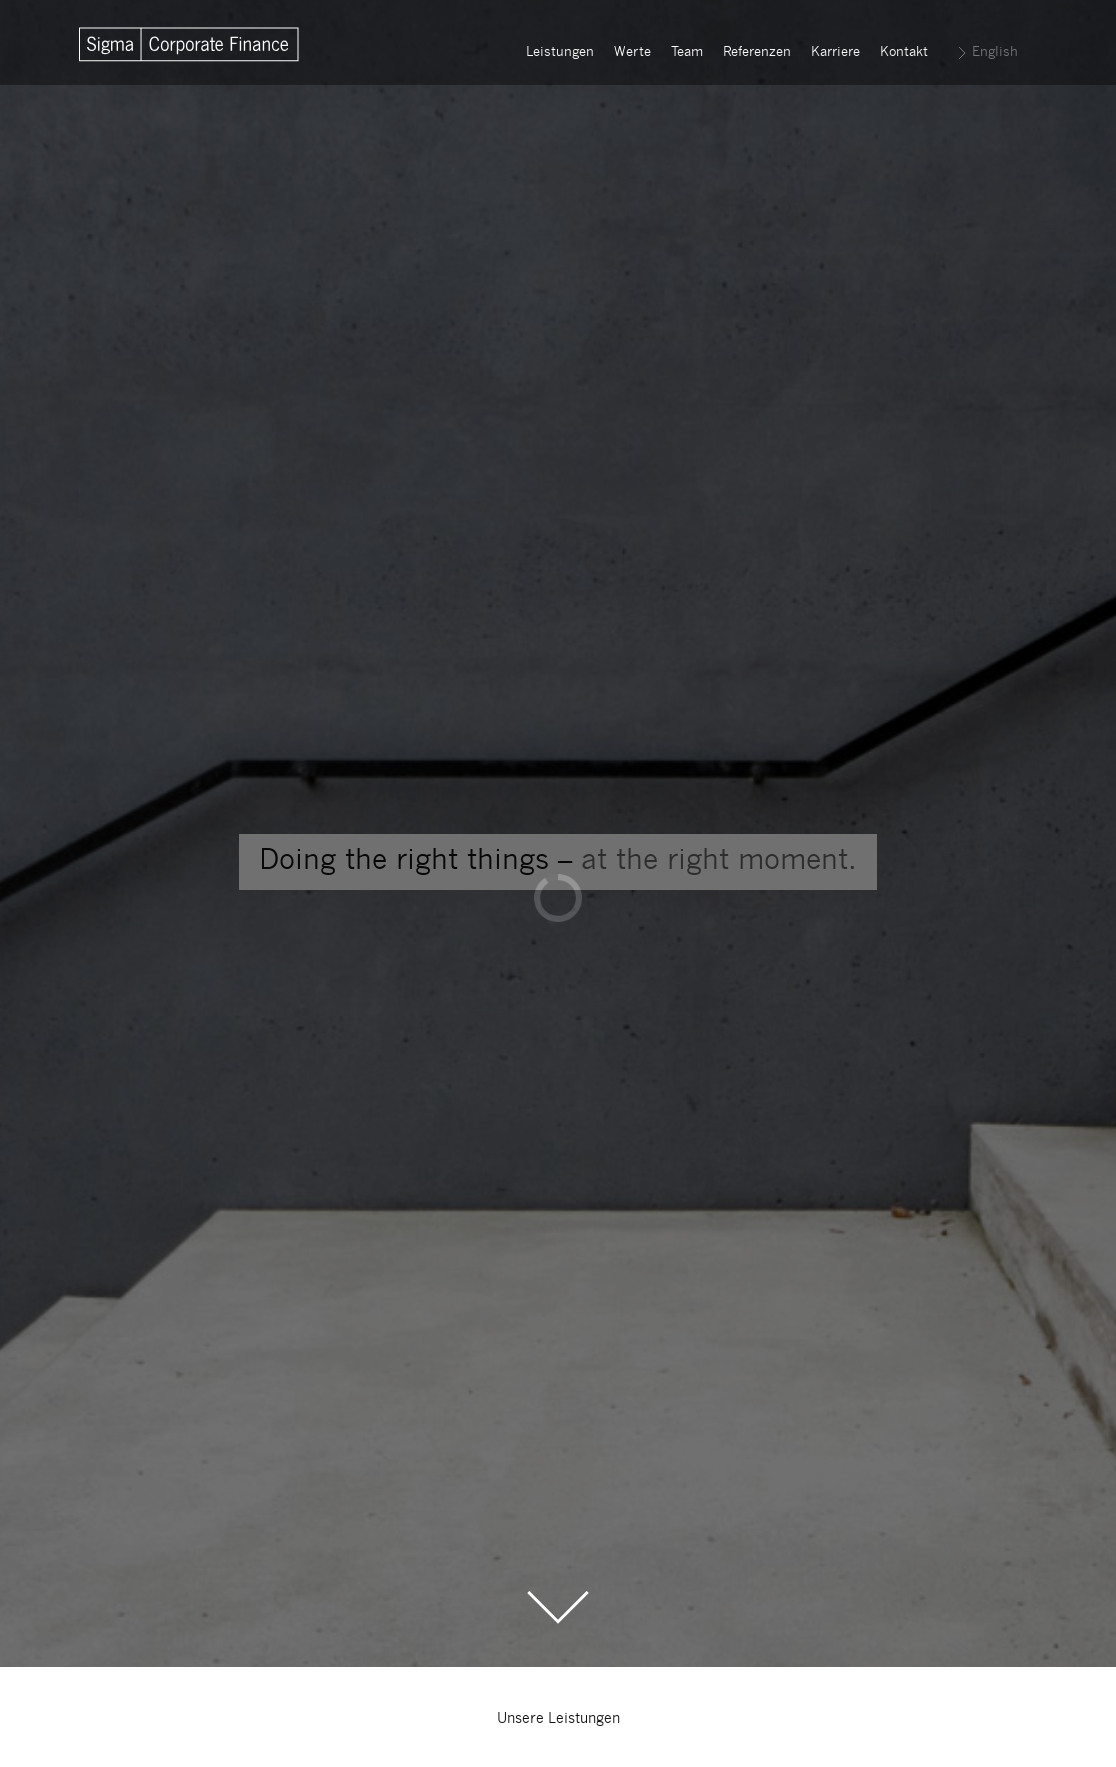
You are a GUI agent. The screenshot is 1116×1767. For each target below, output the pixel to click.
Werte (632, 52)
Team (687, 52)
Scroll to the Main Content (558, 1607)
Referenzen (757, 52)
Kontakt (904, 52)
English (995, 52)
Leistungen (560, 52)
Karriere (835, 52)
